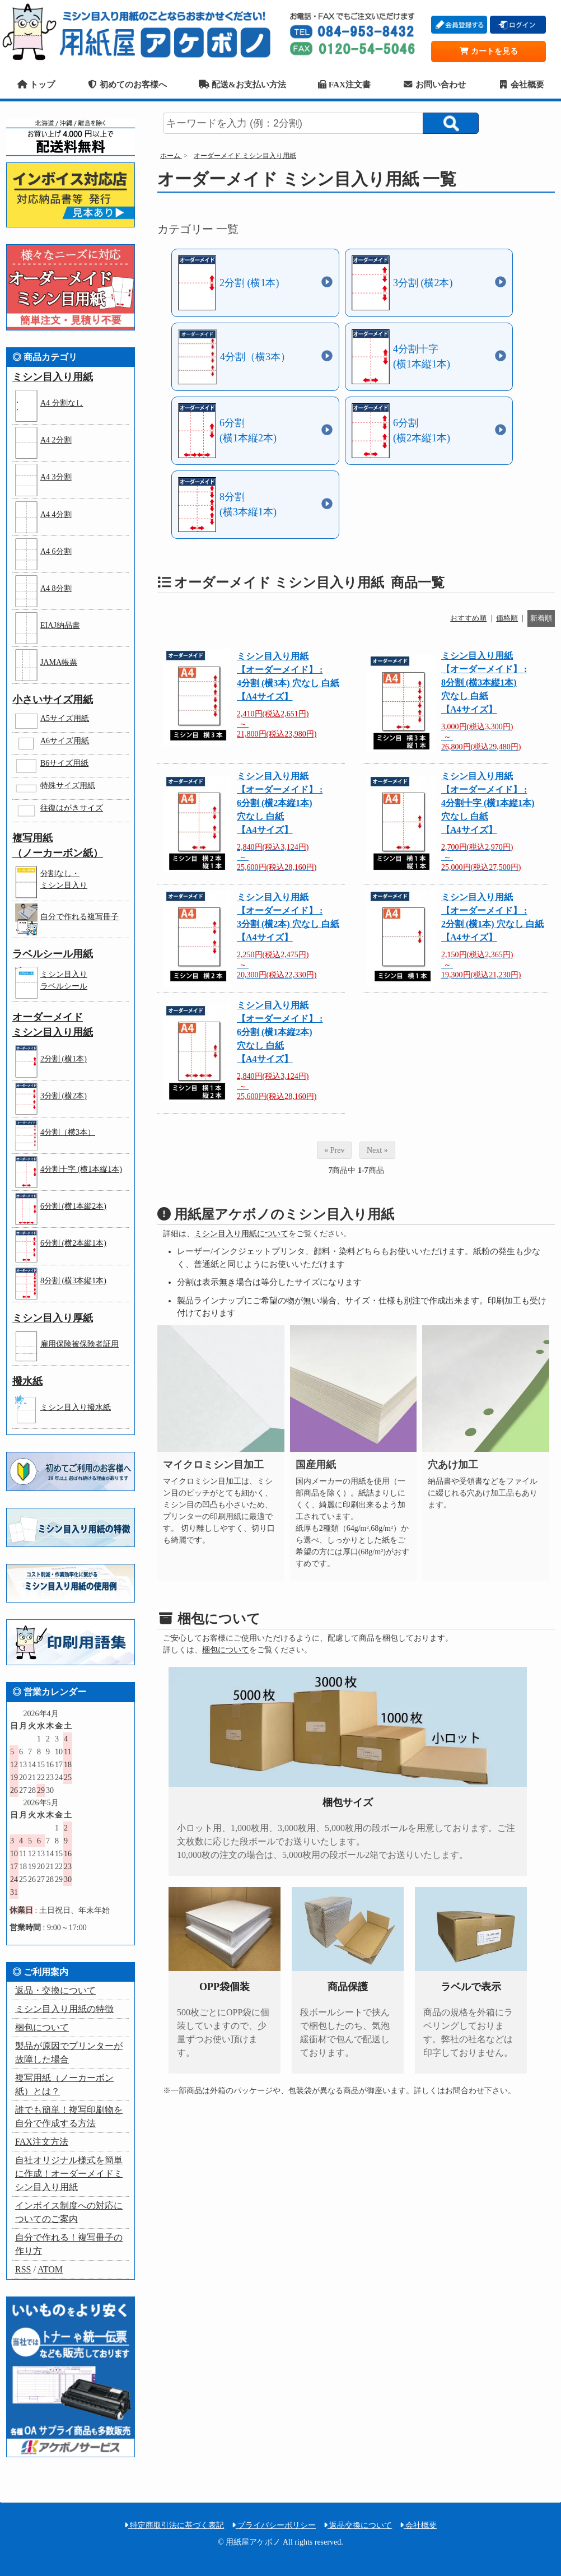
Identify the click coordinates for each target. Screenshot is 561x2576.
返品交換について (358, 2525)
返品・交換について (55, 1990)
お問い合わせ (434, 84)
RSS (23, 2269)
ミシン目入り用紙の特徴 (64, 2009)
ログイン (518, 24)
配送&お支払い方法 (242, 84)
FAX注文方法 (41, 2141)
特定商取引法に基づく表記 (174, 2525)
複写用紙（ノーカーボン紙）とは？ (64, 2084)
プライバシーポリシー (274, 2525)
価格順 (507, 618)
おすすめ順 (468, 618)
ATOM (50, 2269)
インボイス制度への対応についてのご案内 (69, 2212)
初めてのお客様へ (127, 84)
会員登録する (459, 24)
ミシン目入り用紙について (241, 1233)
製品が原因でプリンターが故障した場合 (69, 2052)
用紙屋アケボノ (140, 31)
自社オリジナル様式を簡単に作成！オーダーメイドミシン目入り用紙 (69, 2173)
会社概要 (521, 84)
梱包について (225, 1650)
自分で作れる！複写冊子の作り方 (69, 2244)
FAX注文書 (344, 84)
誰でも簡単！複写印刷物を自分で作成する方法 (69, 2116)
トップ (36, 84)
